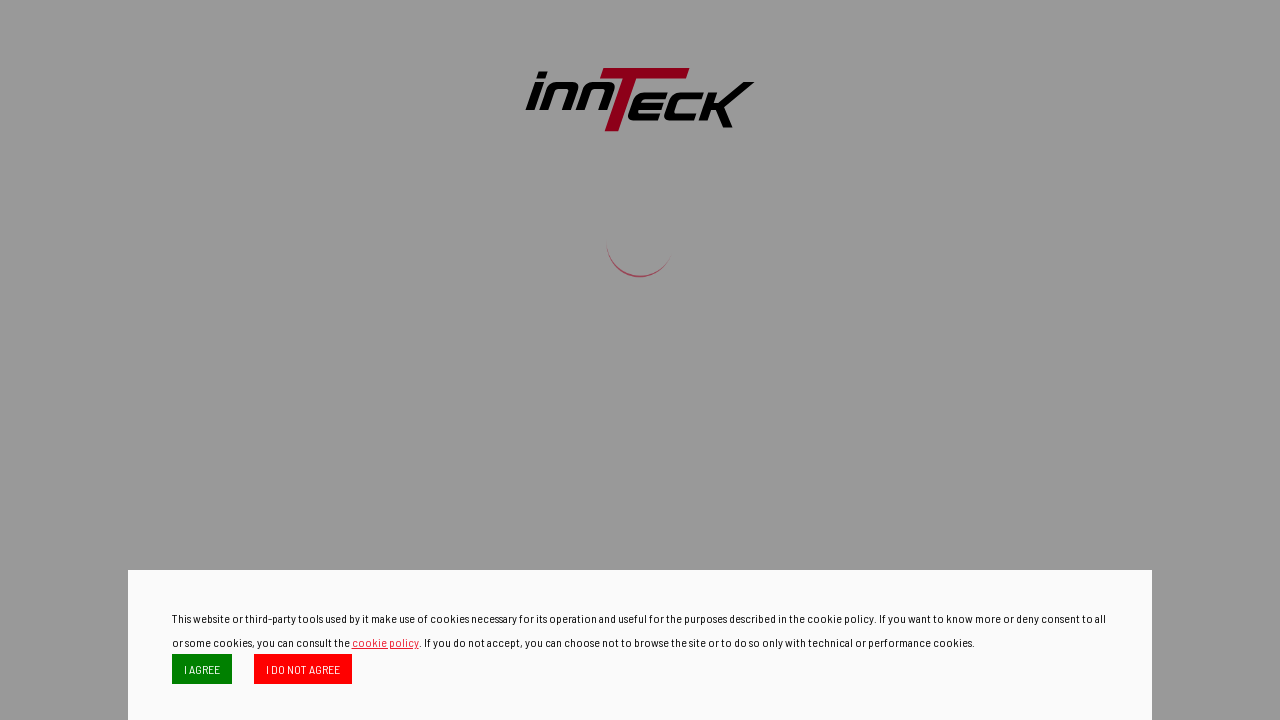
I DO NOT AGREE (303, 669)
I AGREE (202, 669)
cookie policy (385, 642)
